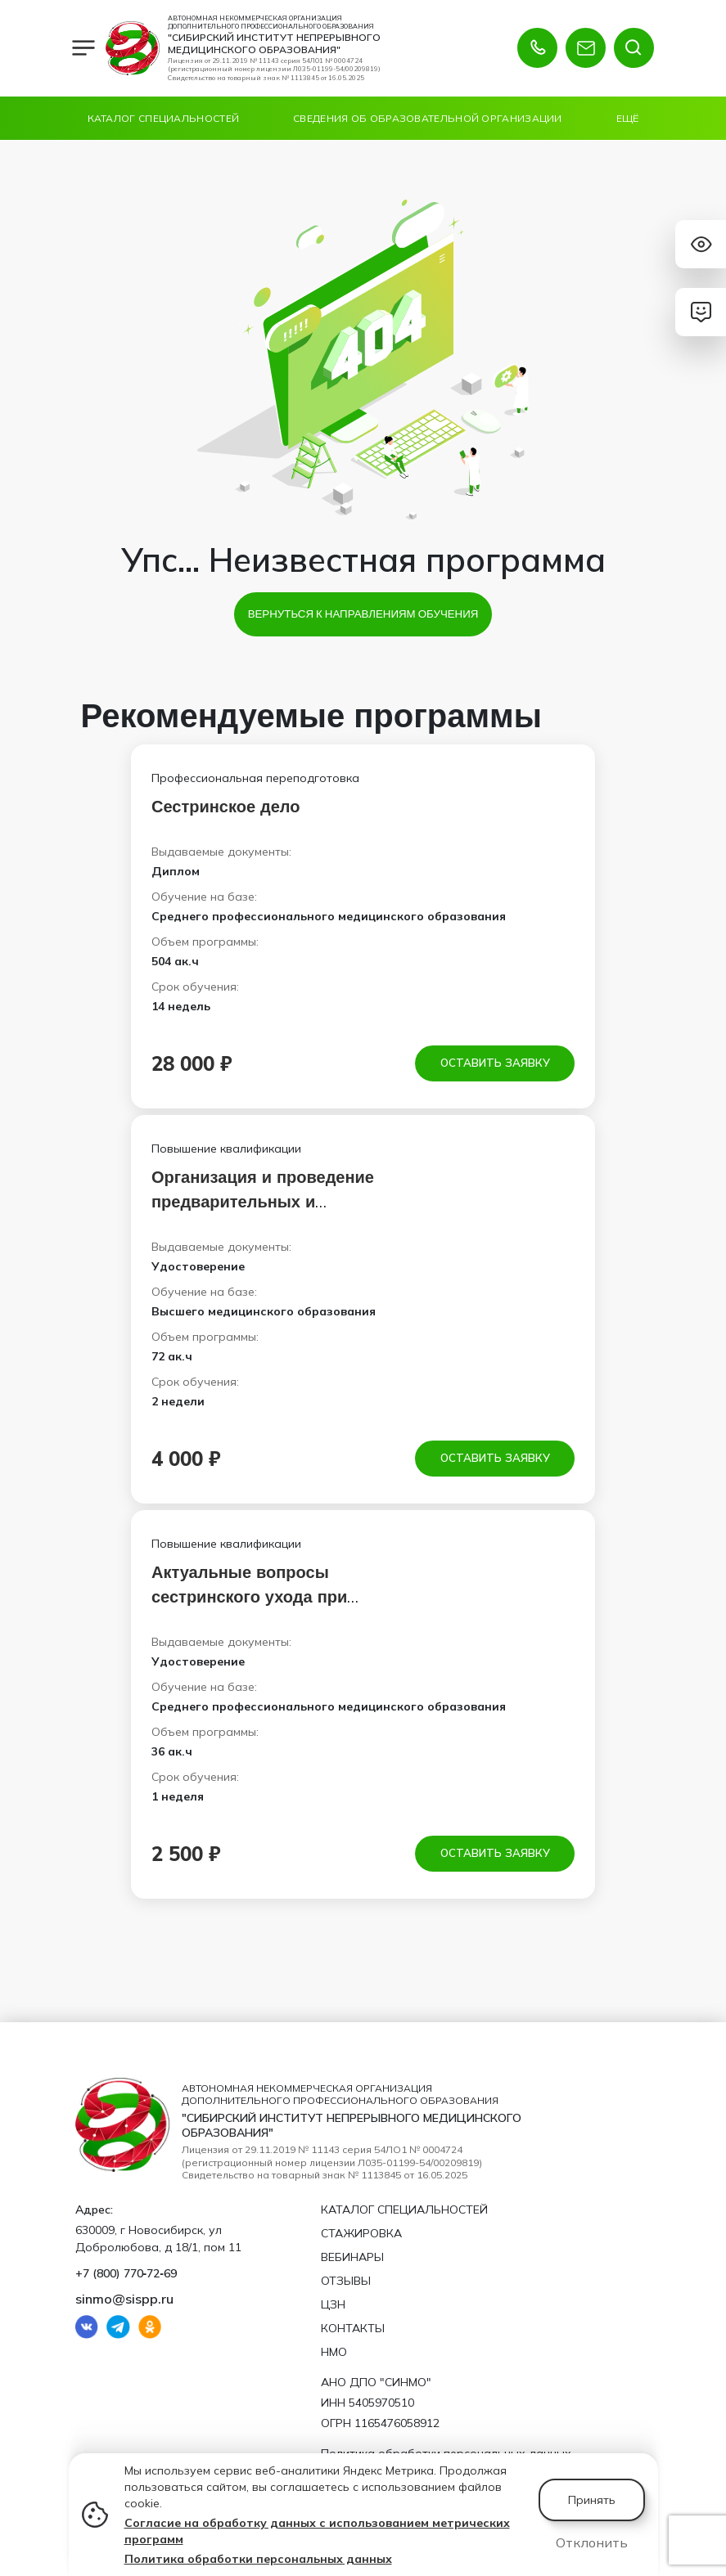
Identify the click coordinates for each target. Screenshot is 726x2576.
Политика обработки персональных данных (258, 2558)
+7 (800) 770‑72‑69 (126, 2273)
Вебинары (352, 2257)
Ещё (627, 118)
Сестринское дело (225, 806)
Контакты (353, 2328)
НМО (334, 2351)
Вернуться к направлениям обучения (363, 614)
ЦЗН (333, 2304)
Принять (592, 2500)
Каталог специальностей (164, 118)
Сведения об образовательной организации (427, 118)
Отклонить (592, 2542)
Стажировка (361, 2233)
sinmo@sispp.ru (124, 2299)
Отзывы (346, 2280)
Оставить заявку (495, 1063)
